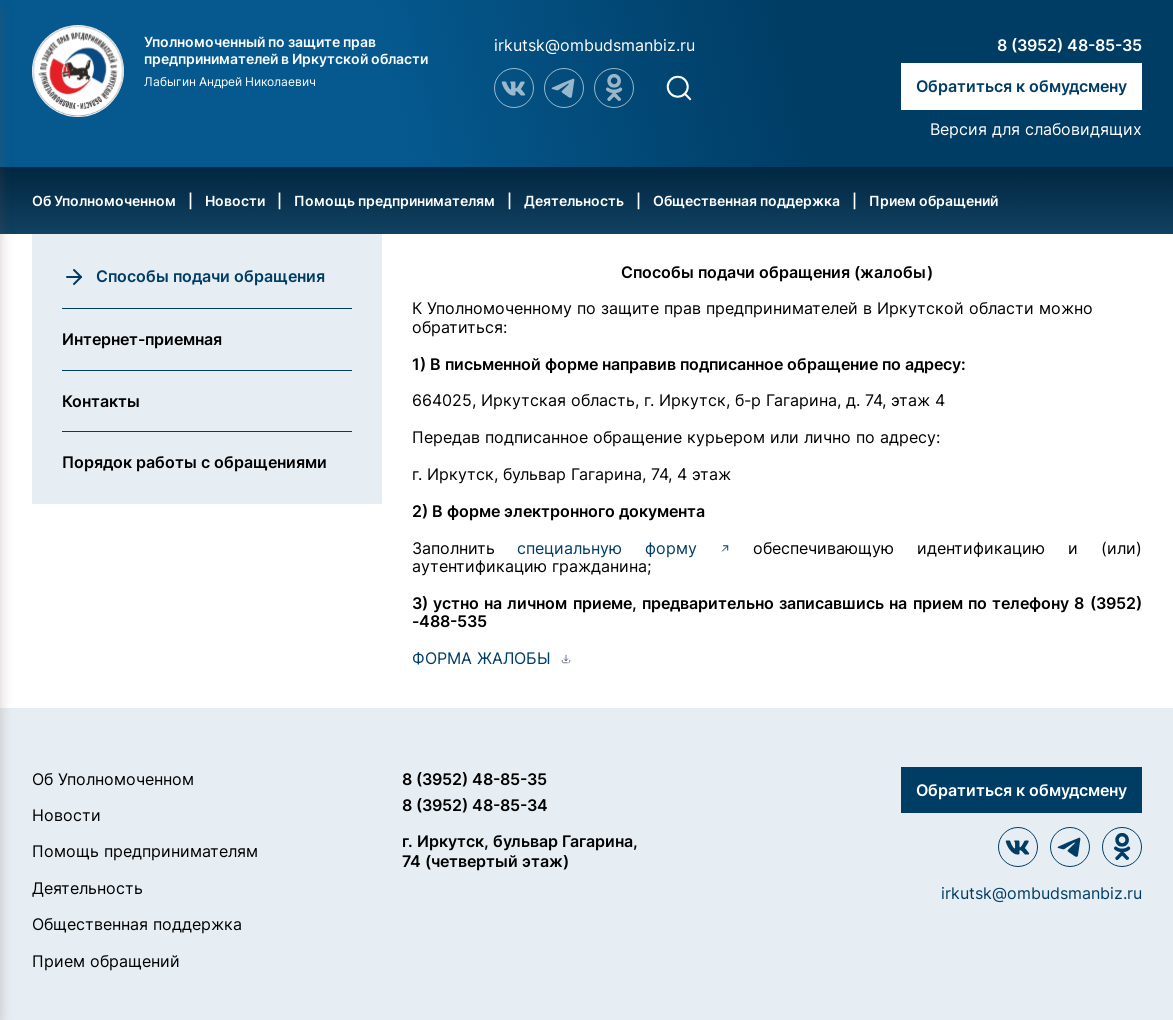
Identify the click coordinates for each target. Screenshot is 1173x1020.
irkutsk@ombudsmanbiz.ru (594, 45)
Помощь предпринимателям (394, 200)
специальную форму (623, 548)
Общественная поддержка (746, 200)
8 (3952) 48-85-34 (475, 805)
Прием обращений (933, 200)
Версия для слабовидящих (1036, 129)
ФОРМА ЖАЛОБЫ (481, 658)
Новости (235, 200)
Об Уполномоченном (104, 200)
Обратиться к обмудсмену (1021, 86)
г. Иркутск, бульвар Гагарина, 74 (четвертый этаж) (520, 850)
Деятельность (574, 200)
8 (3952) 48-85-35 (1069, 45)
